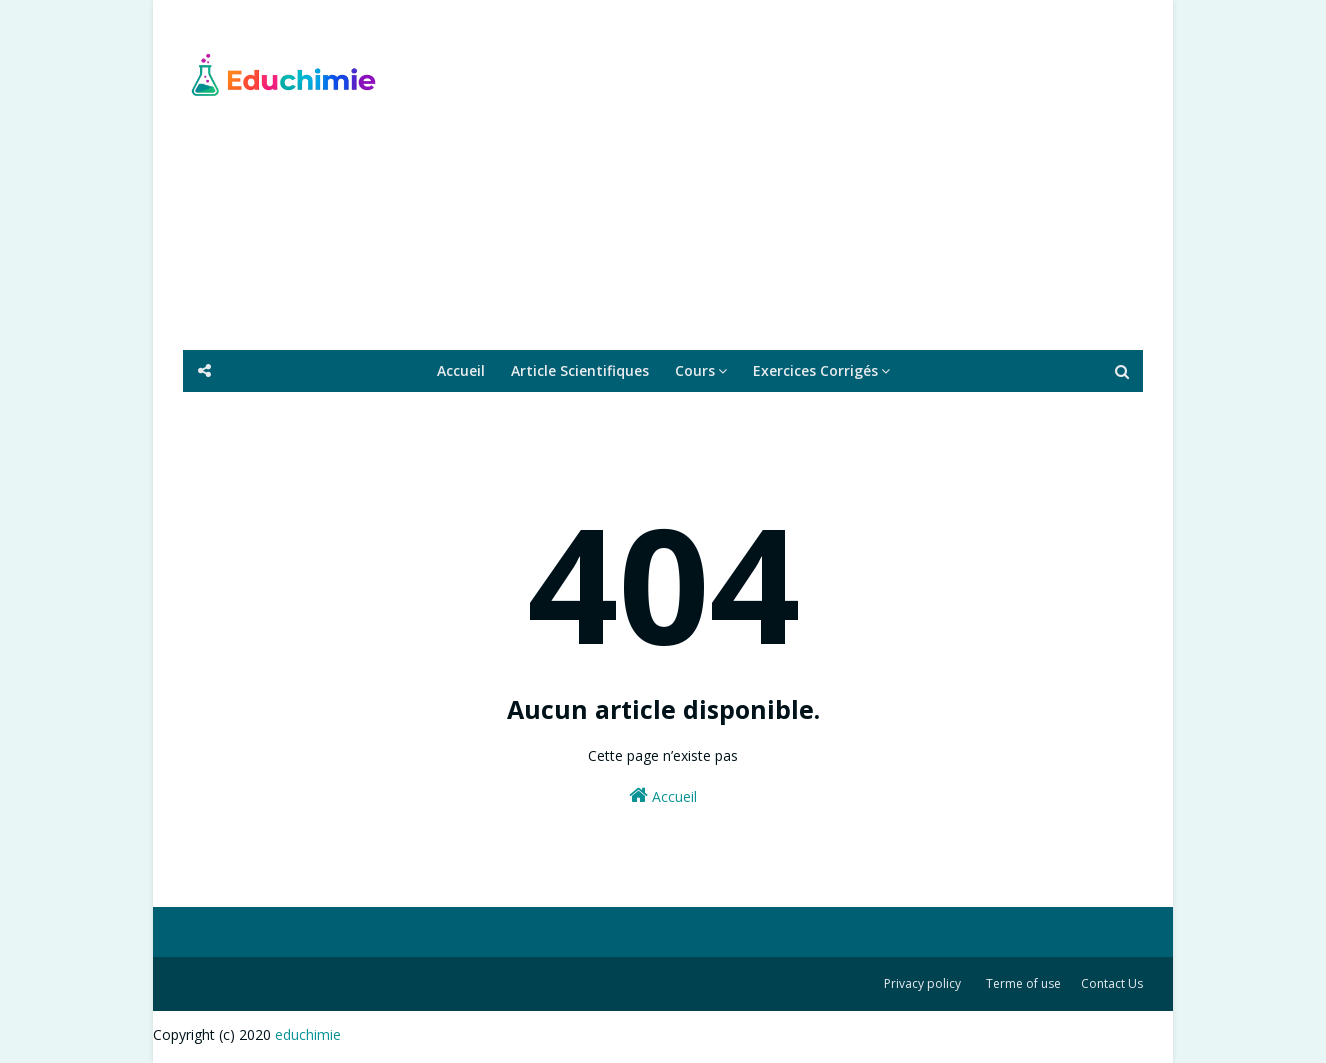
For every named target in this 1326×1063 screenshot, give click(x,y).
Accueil (663, 795)
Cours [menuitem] (695, 370)
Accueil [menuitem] (461, 370)
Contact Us (1112, 983)
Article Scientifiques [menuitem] (580, 370)
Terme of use (1023, 983)
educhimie (308, 1034)
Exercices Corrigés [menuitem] (815, 370)
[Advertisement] (779, 175)
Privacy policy (922, 983)
